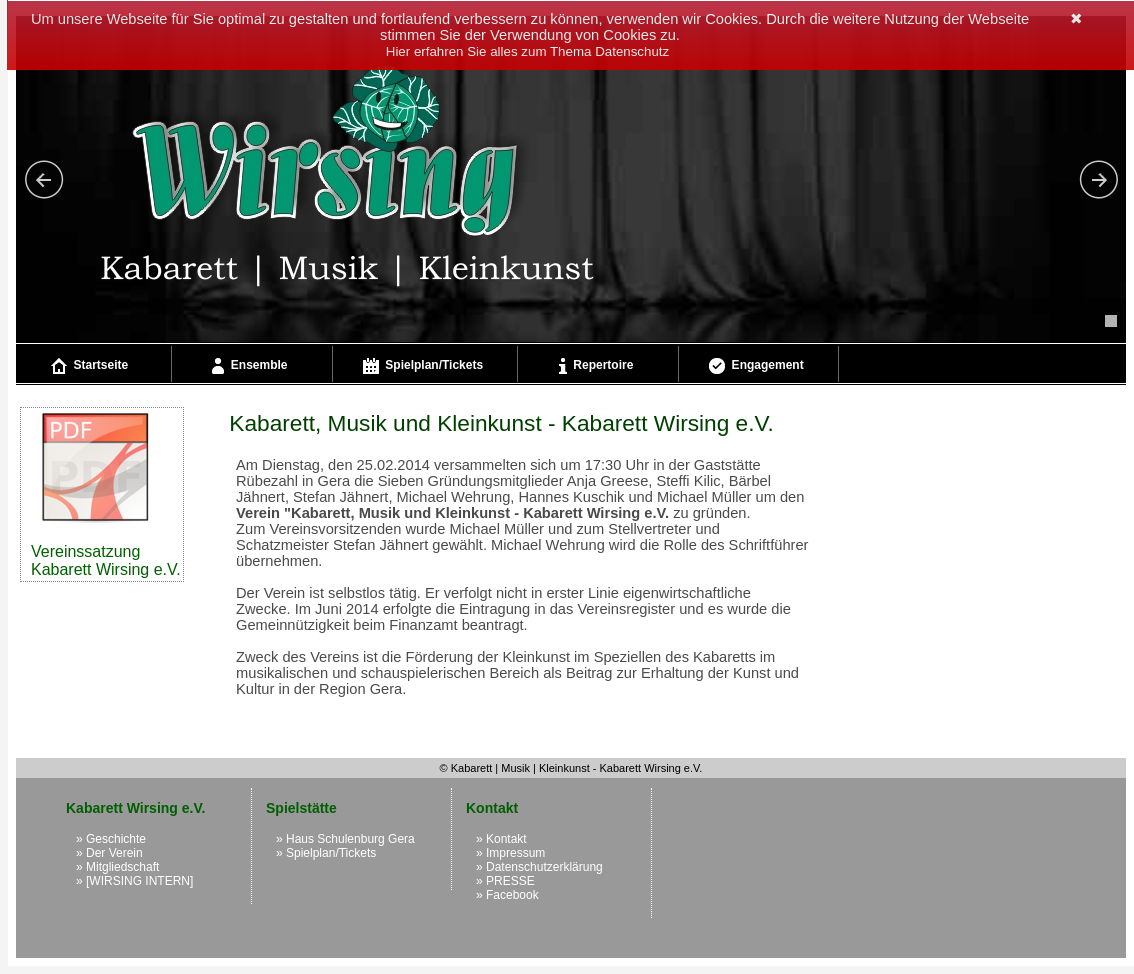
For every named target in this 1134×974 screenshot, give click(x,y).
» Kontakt (501, 839)
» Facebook (507, 895)
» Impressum (510, 853)
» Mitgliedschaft (117, 867)
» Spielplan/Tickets (326, 853)
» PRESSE (505, 881)
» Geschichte (111, 839)
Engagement (756, 366)
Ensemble (249, 366)
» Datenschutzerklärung (539, 867)
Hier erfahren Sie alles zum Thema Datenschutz (527, 51)
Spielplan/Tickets (423, 366)
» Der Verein (109, 853)
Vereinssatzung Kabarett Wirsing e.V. (106, 494)
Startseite (89, 366)
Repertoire (596, 366)
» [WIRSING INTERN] (134, 881)
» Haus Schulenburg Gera (345, 839)
